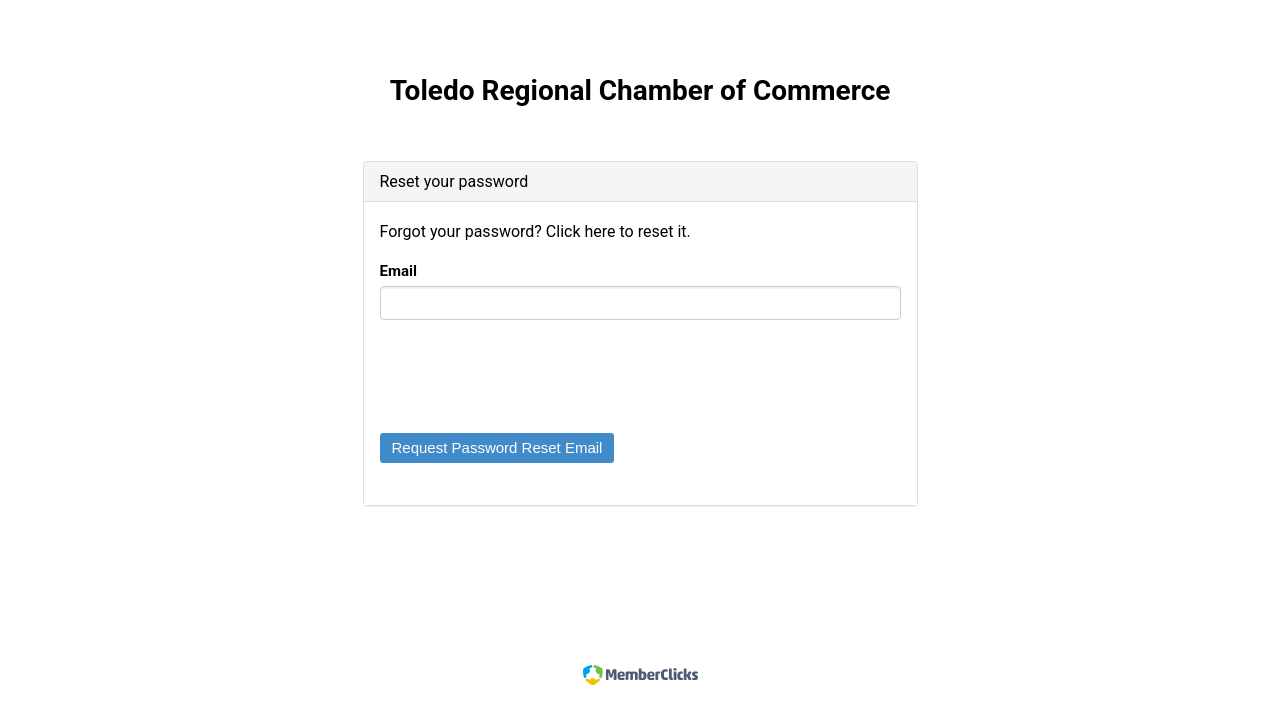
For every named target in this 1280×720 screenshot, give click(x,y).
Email (398, 271)
